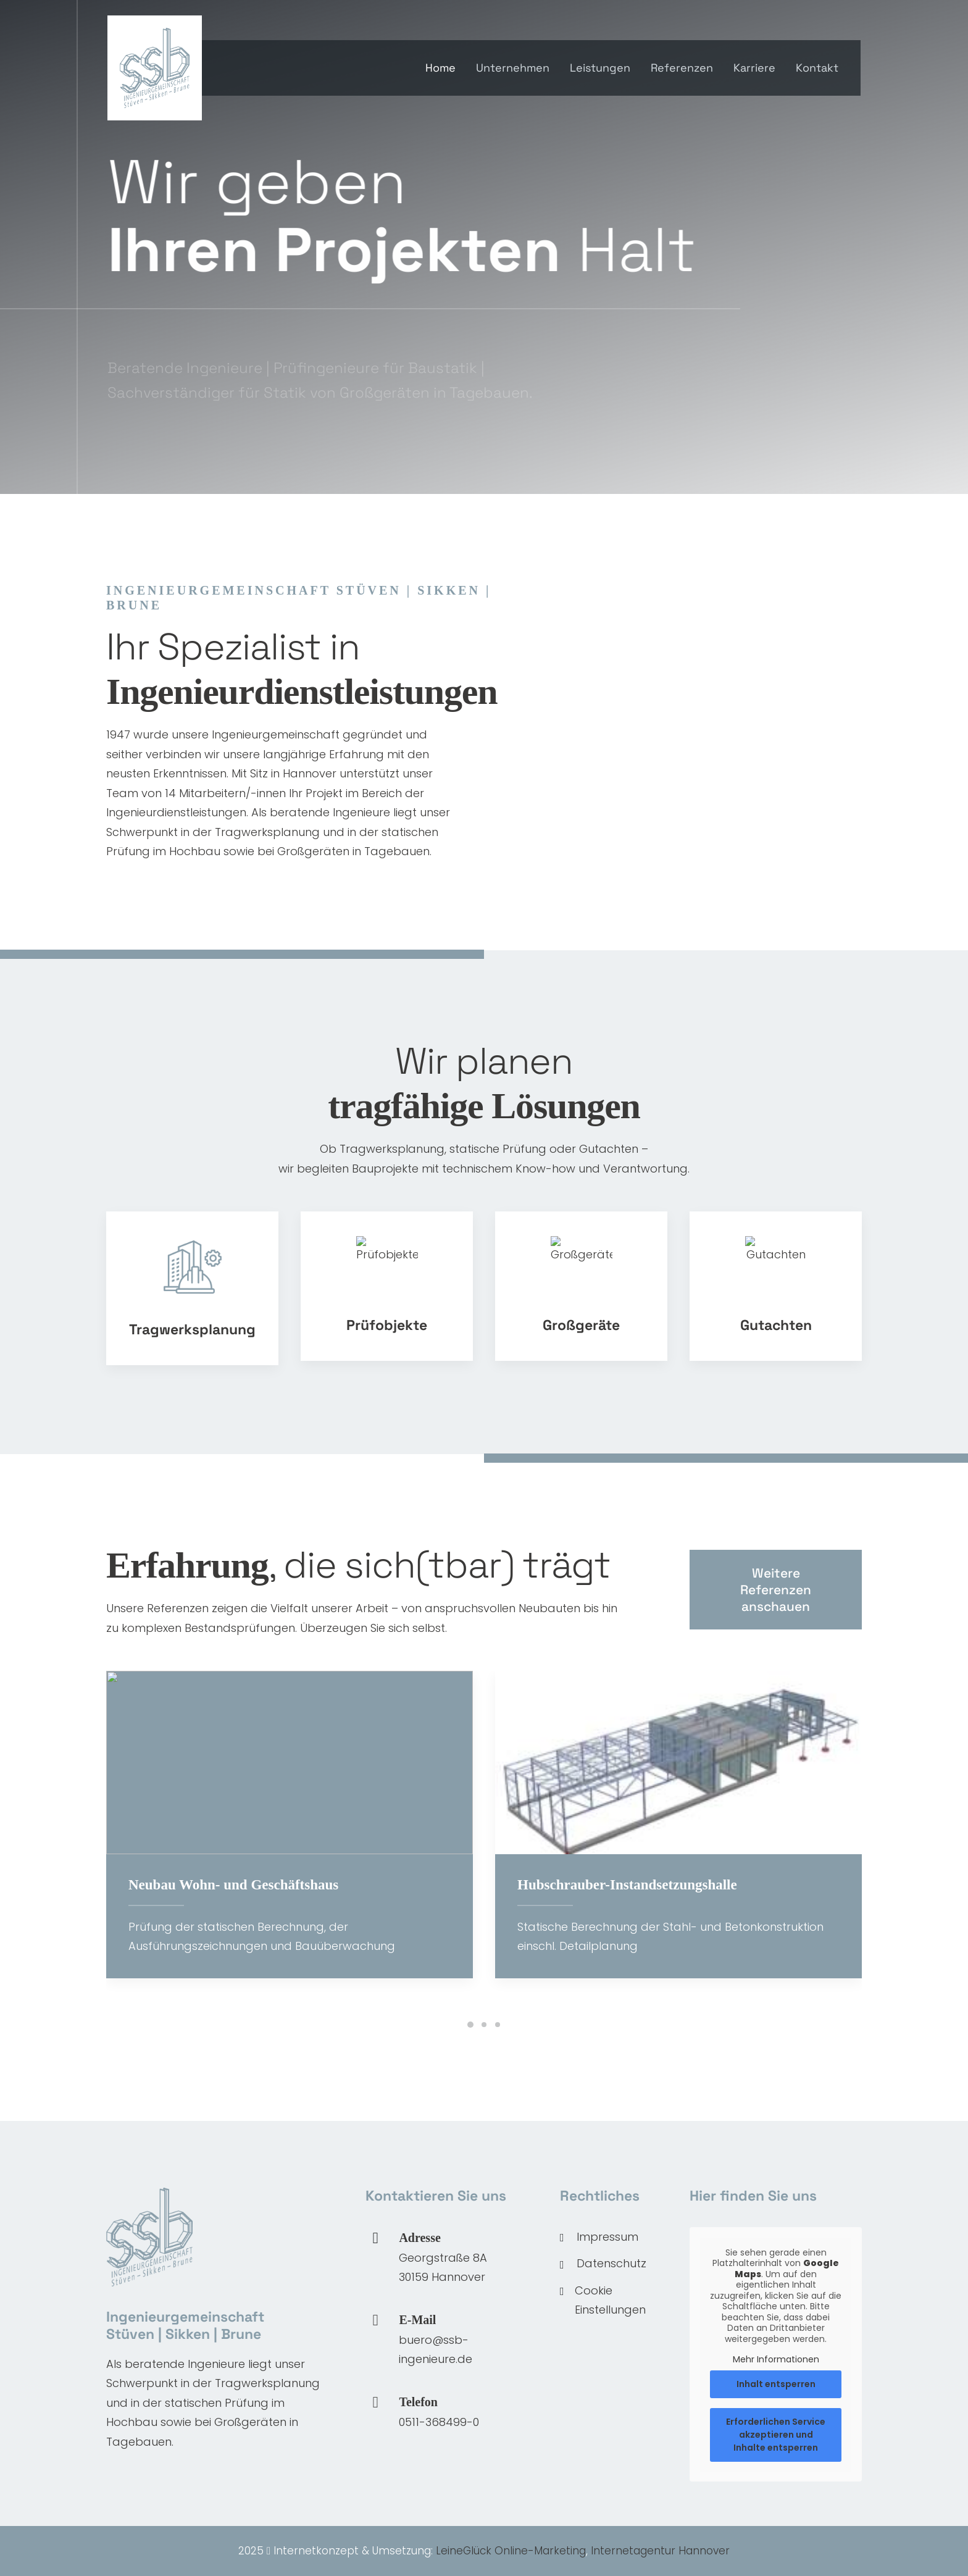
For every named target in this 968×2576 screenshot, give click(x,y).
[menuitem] (444, 67)
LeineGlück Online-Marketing (511, 2550)
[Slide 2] (484, 2025)
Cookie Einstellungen (610, 2300)
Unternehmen (512, 68)
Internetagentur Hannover (660, 2550)
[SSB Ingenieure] (154, 67)
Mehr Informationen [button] (776, 2359)
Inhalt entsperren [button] (776, 2383)
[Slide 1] (470, 2025)
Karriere (754, 68)
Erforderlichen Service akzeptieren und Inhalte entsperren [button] (775, 2434)
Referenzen (682, 68)
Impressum (607, 2236)
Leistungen (600, 68)
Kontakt (817, 68)
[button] (375, 2321)
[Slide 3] (497, 2025)
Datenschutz (611, 2263)
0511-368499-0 (439, 2422)
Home (440, 68)
